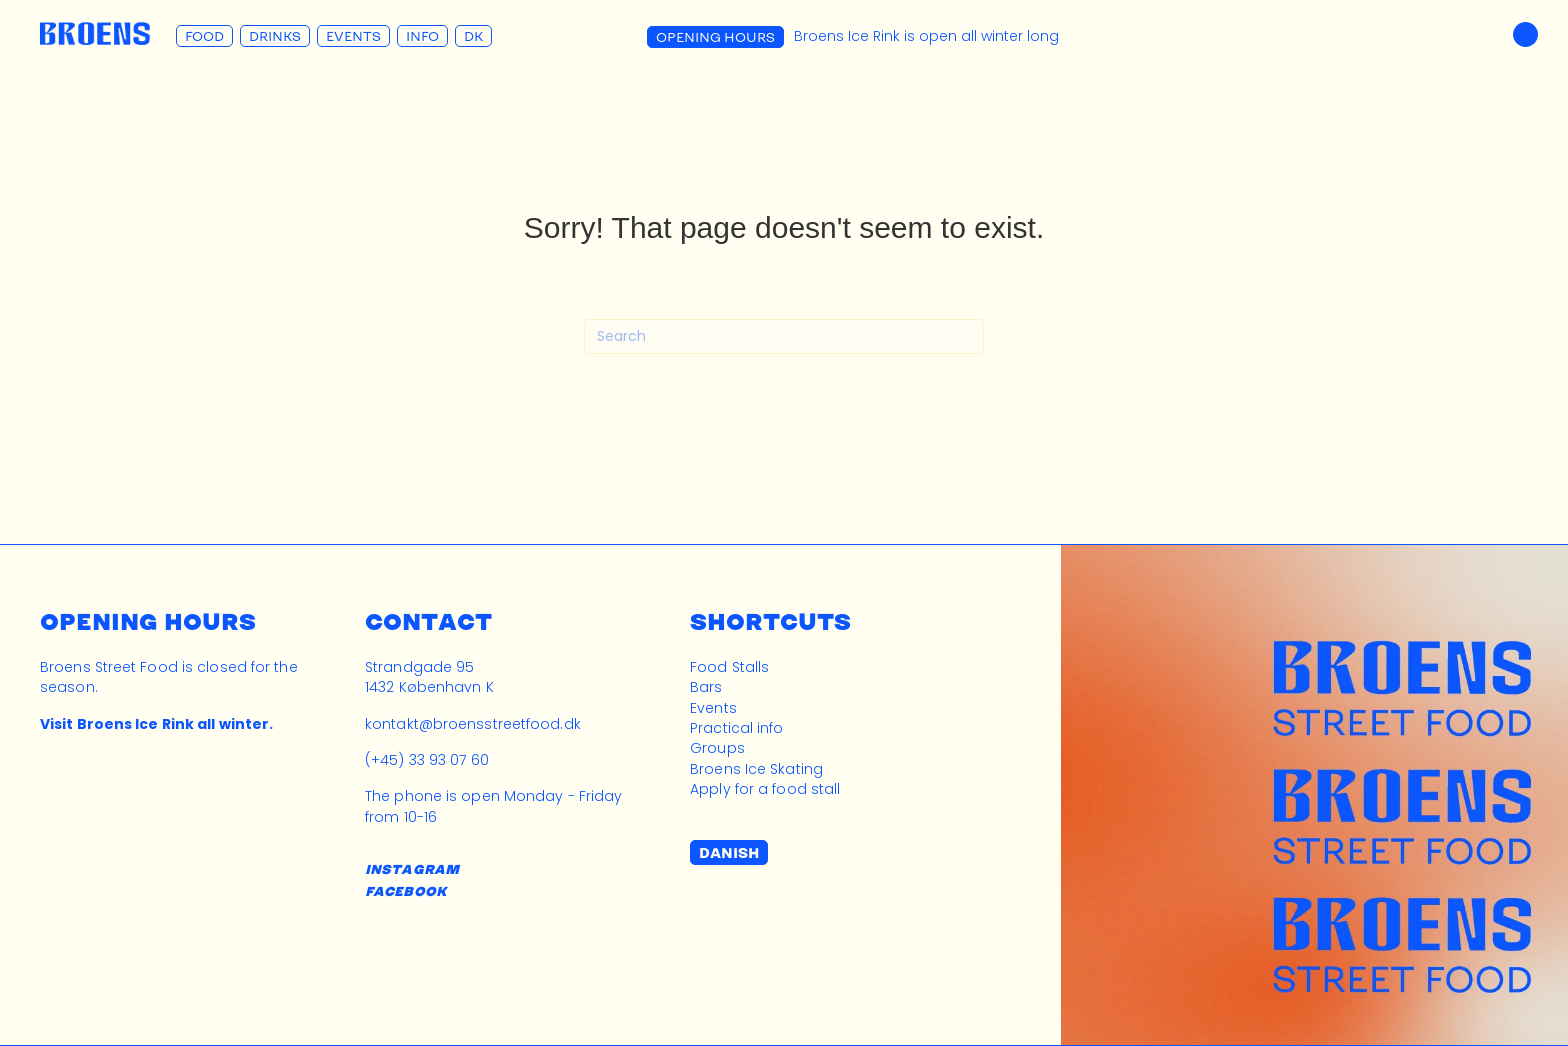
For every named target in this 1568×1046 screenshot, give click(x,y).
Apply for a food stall (765, 789)
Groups (717, 748)
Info (422, 36)
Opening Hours (715, 37)
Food (204, 36)
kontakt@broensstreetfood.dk (473, 724)
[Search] (784, 336)
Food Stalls (729, 667)
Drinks (275, 36)
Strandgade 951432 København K (429, 677)
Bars (706, 687)
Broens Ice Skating (756, 769)
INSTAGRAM (412, 869)
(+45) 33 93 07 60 (427, 760)
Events (353, 36)
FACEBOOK (405, 891)
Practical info (736, 728)
